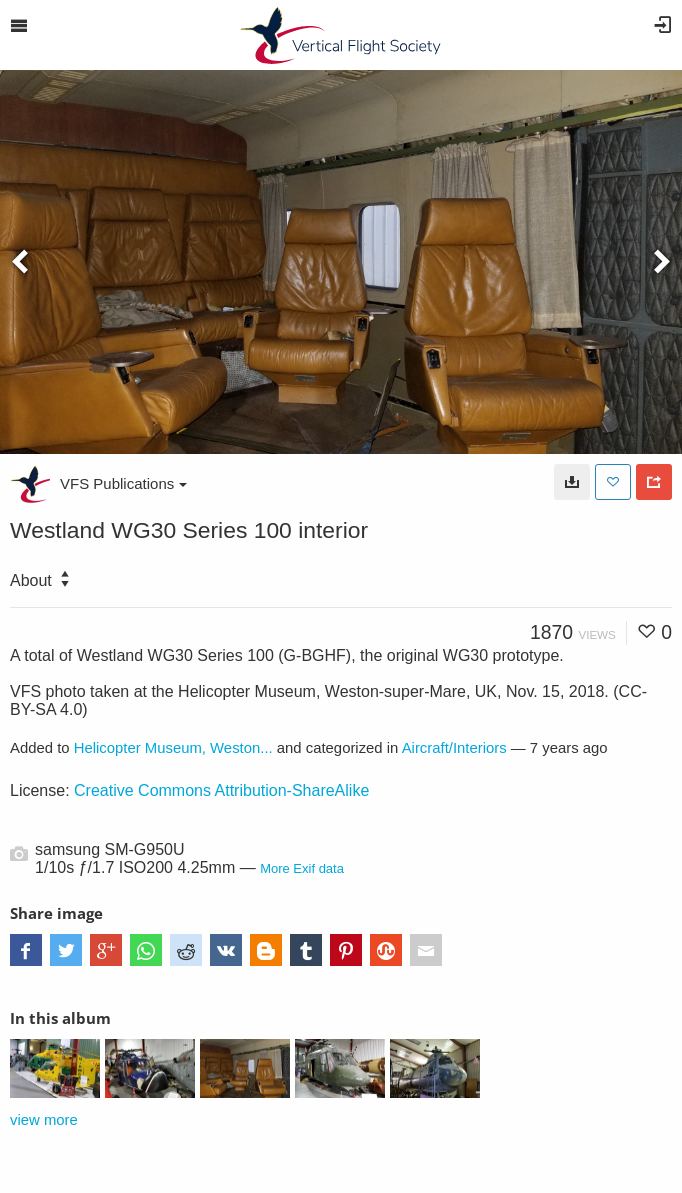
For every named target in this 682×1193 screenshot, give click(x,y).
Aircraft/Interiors (454, 748)
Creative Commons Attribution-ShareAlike (221, 790)
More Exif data (302, 868)
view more (44, 1120)
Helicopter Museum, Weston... (173, 748)
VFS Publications (123, 483)
